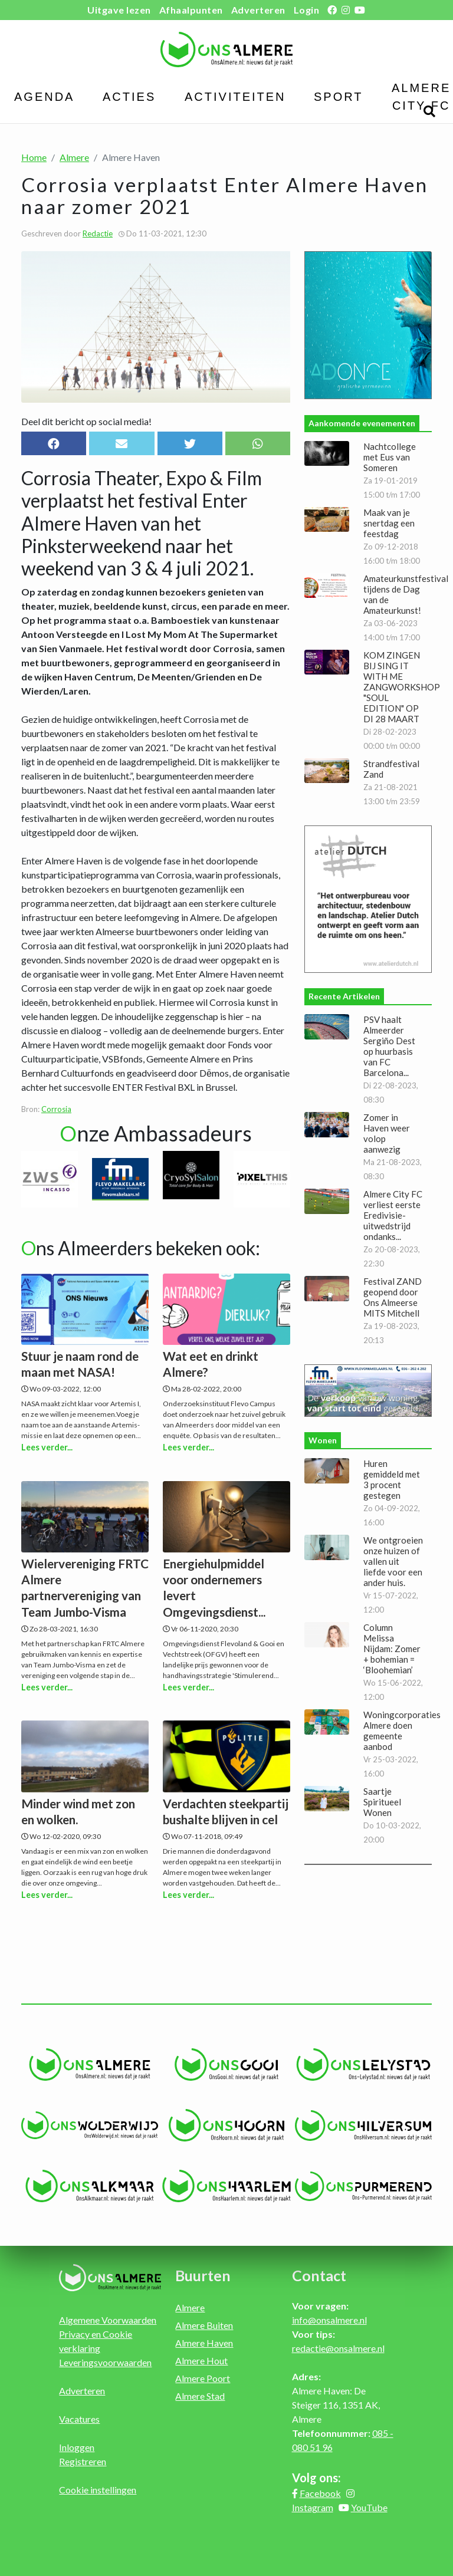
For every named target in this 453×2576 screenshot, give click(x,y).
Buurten (203, 2275)
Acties (129, 96)
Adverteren (258, 9)
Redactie (98, 233)
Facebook (320, 2493)
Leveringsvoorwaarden (105, 2362)
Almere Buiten (204, 2325)
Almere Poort (202, 2378)
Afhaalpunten (191, 9)
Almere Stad (200, 2395)
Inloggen (76, 2447)
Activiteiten (235, 96)
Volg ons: (316, 2477)
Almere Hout (201, 2360)
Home (34, 157)
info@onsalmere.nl (329, 2319)
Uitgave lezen (119, 9)
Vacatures (79, 2418)
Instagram (312, 2507)
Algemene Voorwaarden (107, 2319)
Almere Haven (204, 2342)
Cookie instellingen (97, 2489)
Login (307, 9)
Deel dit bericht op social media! (86, 421)
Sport (338, 96)
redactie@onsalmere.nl (338, 2348)
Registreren (82, 2461)
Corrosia (56, 1109)
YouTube (369, 2507)
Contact (319, 2275)
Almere (74, 157)
